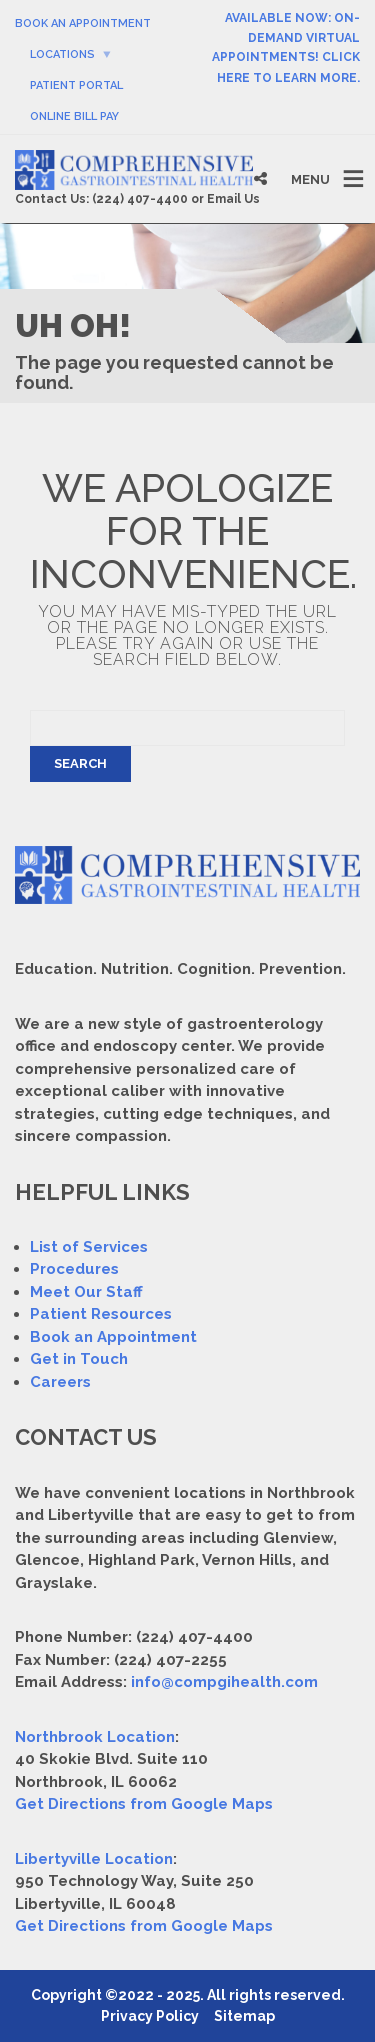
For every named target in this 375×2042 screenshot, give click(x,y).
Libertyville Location (94, 1859)
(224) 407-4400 (140, 199)
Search (80, 763)
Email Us (233, 199)
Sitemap (244, 2016)
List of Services (89, 1247)
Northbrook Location (95, 1737)
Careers (60, 1382)
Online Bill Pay (74, 116)
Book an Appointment (113, 1337)
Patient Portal (76, 85)
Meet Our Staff (86, 1292)
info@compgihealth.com (224, 1682)
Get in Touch (79, 1359)
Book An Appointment (83, 23)
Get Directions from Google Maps (144, 1804)
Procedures (74, 1269)
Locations (62, 54)
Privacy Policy (150, 2016)
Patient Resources (101, 1314)
